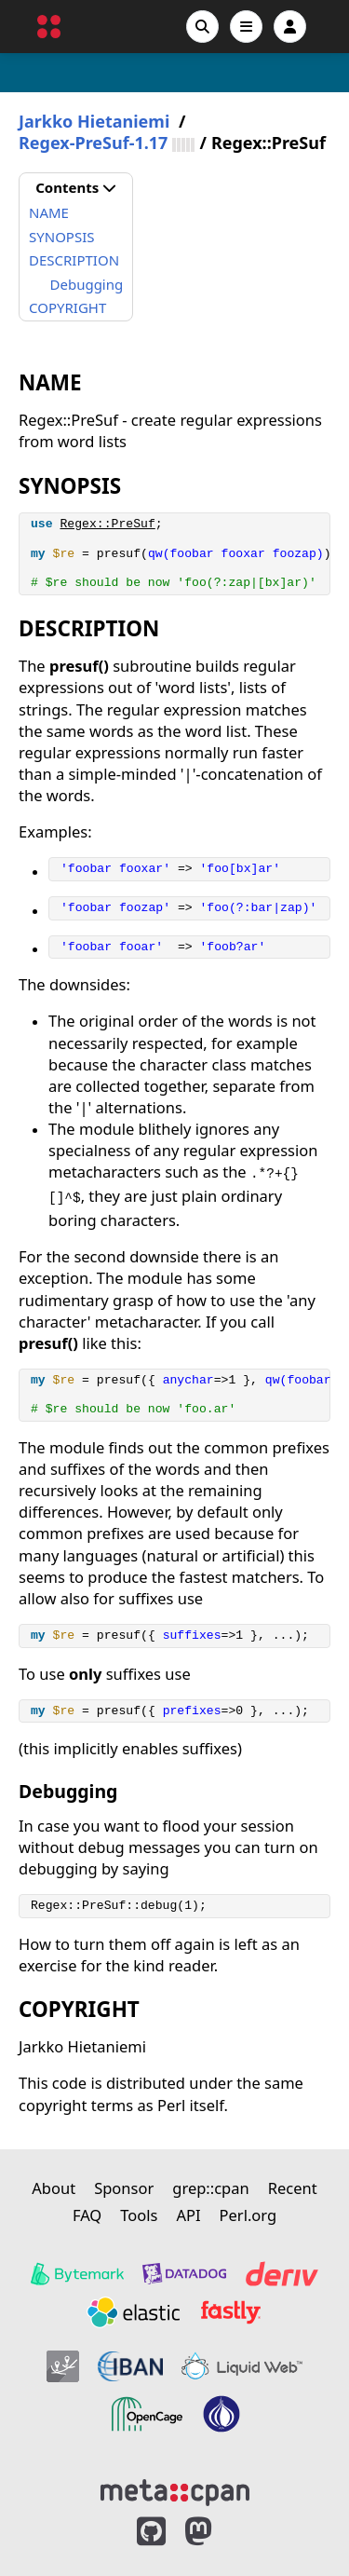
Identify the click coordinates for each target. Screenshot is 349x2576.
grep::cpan (210, 2188)
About (53, 2188)
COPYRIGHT (67, 307)
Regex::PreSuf (107, 524)
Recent (292, 2188)
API (188, 2215)
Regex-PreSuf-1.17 (93, 143)
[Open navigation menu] (246, 26)
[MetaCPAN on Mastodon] (216, 2531)
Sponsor (124, 2188)
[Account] (290, 26)
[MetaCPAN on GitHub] (151, 2531)
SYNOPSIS (61, 236)
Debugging (87, 284)
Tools (138, 2215)
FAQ (87, 2215)
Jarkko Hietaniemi (94, 121)
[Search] (202, 26)
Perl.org (248, 2215)
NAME (49, 212)
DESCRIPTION (74, 260)
